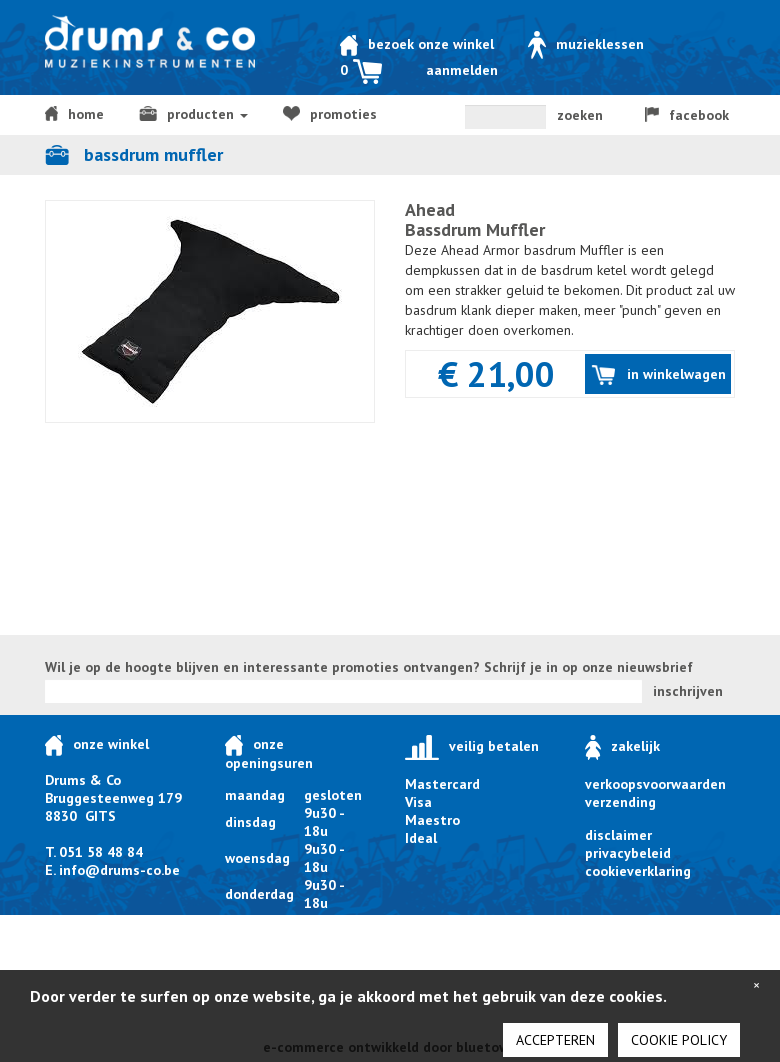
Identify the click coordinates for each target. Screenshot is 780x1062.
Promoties (330, 114)
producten (193, 114)
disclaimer (618, 835)
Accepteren (555, 1040)
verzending (620, 802)
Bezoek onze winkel (417, 44)
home (74, 114)
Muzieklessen (586, 44)
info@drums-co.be (119, 870)
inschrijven (688, 691)
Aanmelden (462, 70)
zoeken (580, 115)
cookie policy (679, 1040)
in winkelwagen (658, 375)
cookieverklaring (638, 871)
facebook (687, 115)
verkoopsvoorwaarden (655, 784)
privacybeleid (628, 853)
